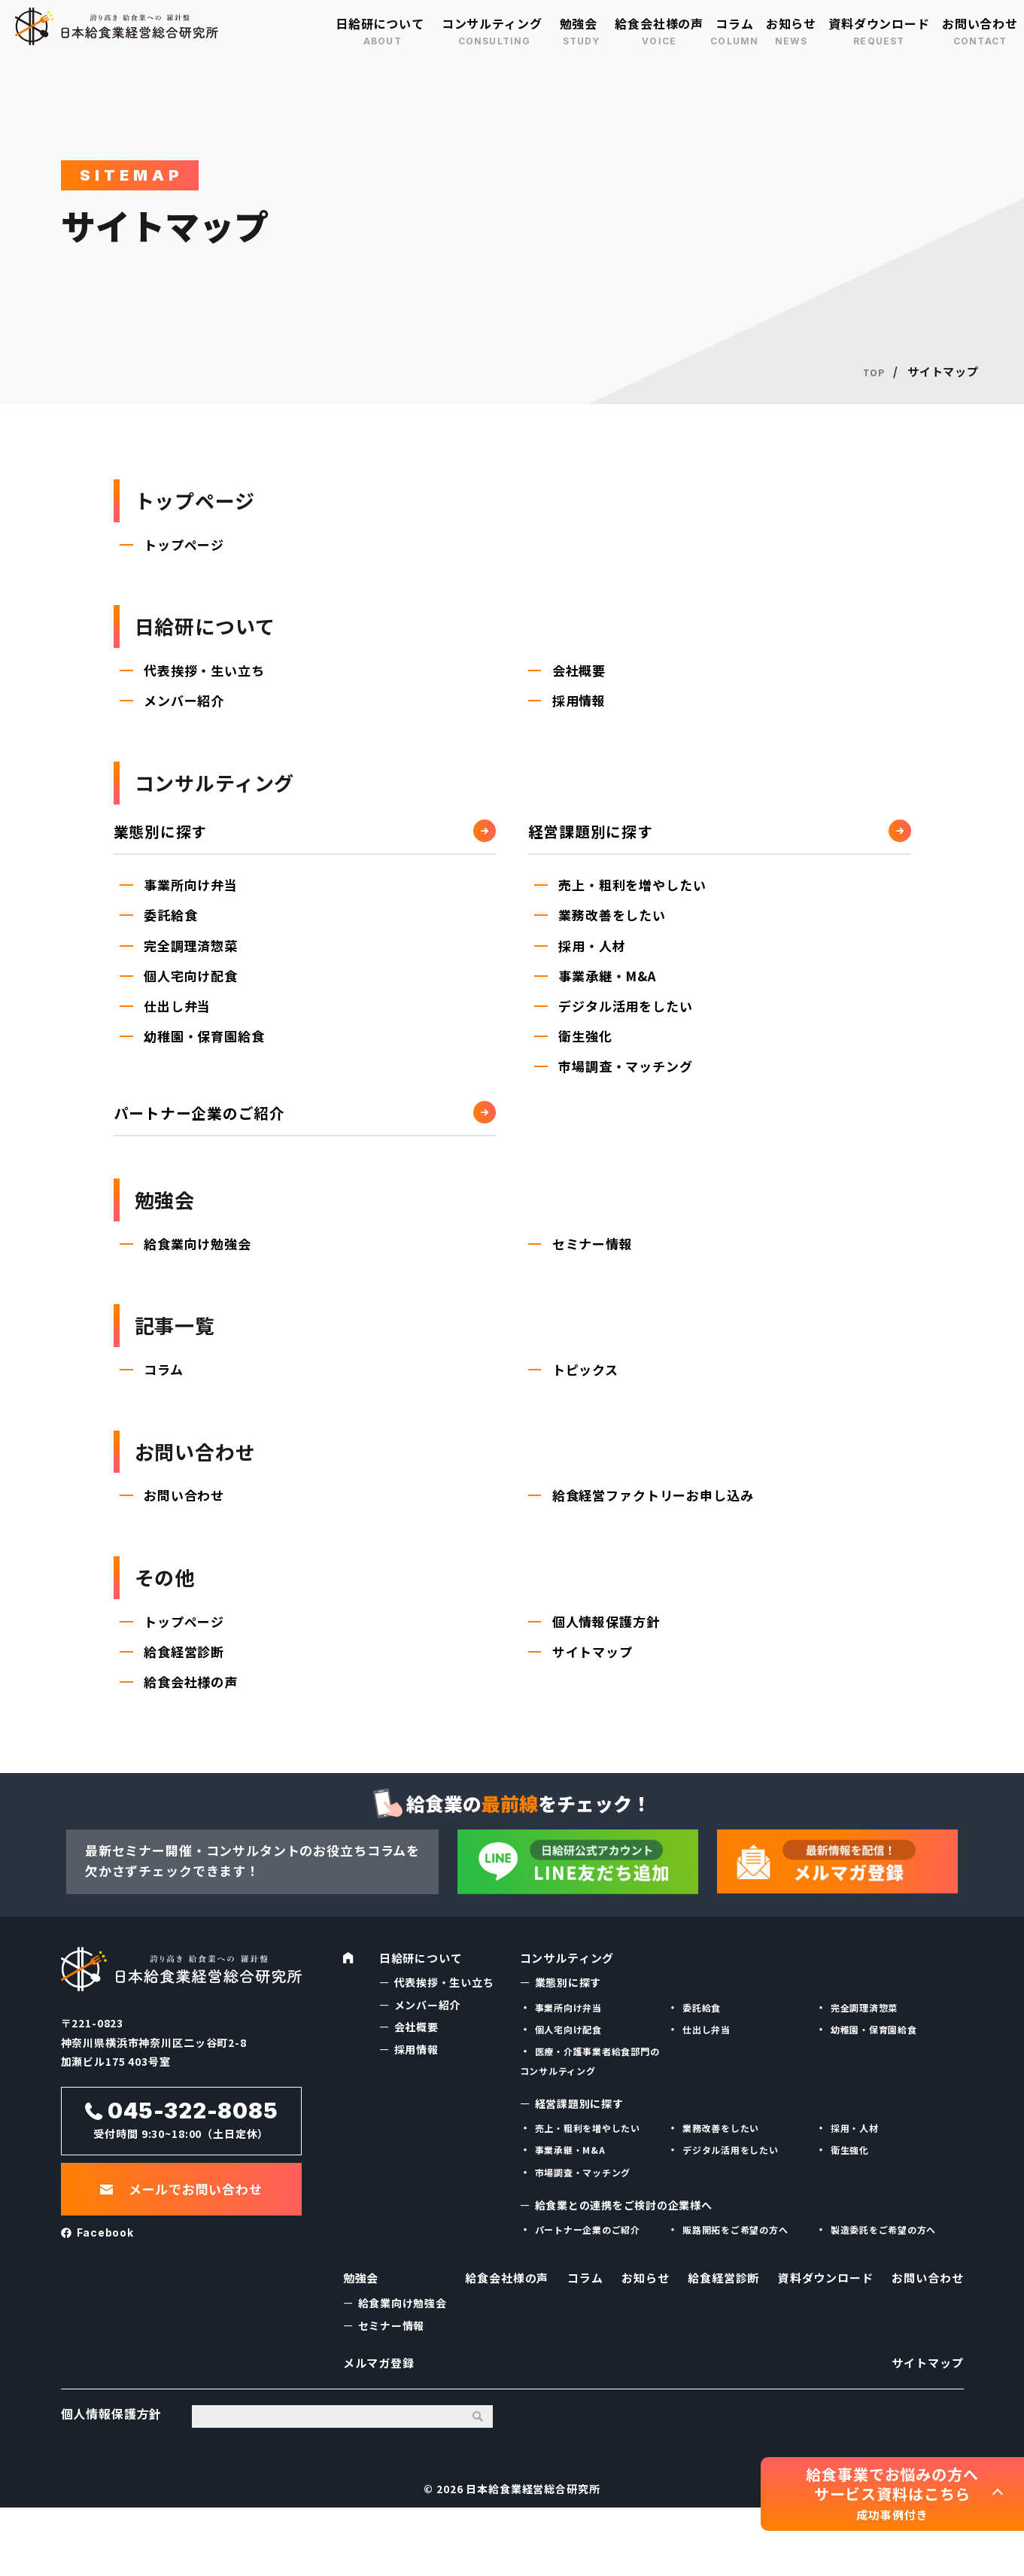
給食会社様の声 (659, 23)
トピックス (587, 1404)
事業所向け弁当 (192, 901)
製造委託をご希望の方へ (884, 2279)
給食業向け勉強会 (199, 1270)
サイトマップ (594, 1703)
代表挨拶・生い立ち (205, 686)
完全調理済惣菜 (192, 962)
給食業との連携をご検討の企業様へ (624, 2255)
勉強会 (579, 23)
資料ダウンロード (879, 23)
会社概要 (580, 686)
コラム (735, 23)
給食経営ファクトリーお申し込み (654, 1538)
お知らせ (791, 23)
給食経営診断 (185, 1703)
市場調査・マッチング (627, 1085)
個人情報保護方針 (607, 1672)
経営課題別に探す (597, 847)
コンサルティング (492, 23)
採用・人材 (593, 962)
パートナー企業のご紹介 (208, 1131)
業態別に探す (165, 847)
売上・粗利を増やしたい (633, 901)
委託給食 (172, 932)
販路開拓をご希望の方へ (735, 2279)
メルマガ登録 (381, 2425)
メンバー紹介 (185, 716)
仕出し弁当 (178, 1024)
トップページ (185, 552)
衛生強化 (586, 1054)
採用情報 (580, 716)
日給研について (380, 23)
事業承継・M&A (609, 993)
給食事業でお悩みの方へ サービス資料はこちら (892, 2494)
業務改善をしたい (613, 932)
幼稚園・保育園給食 (205, 1054)
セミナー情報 (594, 1270)
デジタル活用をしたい (627, 1024)
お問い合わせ (980, 23)
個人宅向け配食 (192, 993)
